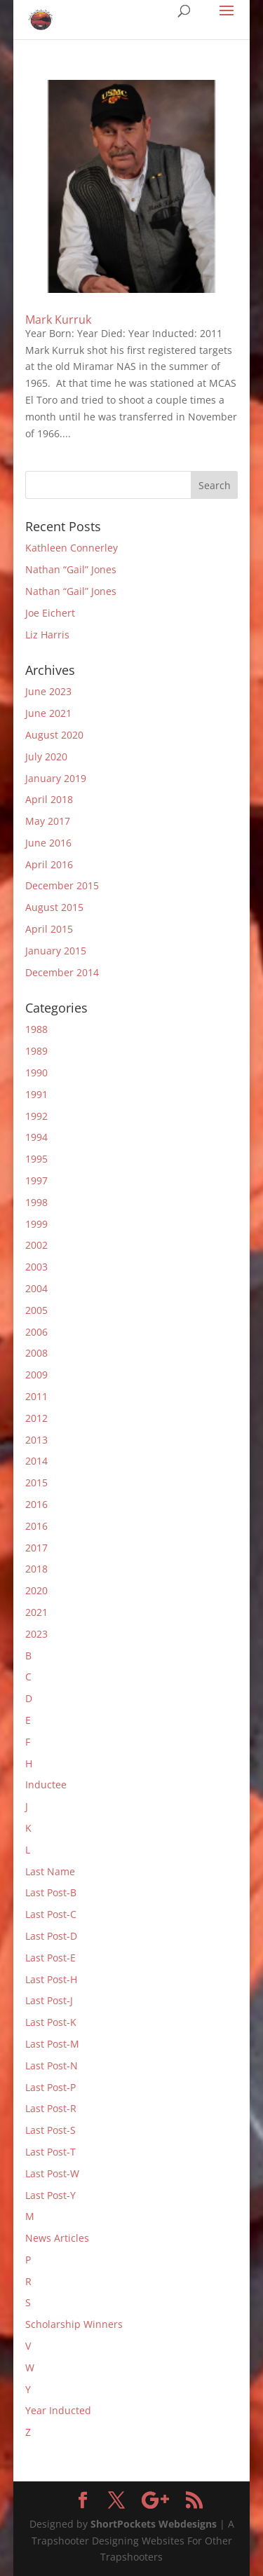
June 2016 (48, 842)
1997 (36, 1180)
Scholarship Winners (74, 2324)
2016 (36, 1504)
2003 (36, 1266)
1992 (36, 1116)
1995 (36, 1158)
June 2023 (48, 691)
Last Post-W (52, 2173)
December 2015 (62, 885)
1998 (36, 1202)
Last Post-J (49, 2000)
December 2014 (62, 972)
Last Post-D (51, 1936)
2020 (36, 1590)
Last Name (50, 1871)
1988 (36, 1029)
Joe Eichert (50, 612)
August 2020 (54, 734)
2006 (36, 1331)
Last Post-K (50, 2022)
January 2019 (55, 778)
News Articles (57, 2238)
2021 (36, 1612)
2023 (36, 1633)
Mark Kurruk (58, 319)
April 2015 (49, 929)
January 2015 (55, 950)
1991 (36, 1094)
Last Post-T (50, 2151)
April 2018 (49, 799)
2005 (36, 1310)
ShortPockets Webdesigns (153, 2523)
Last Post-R (50, 2108)
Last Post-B (50, 1892)
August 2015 (54, 907)
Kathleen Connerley (71, 547)
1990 (36, 1072)
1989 (36, 1050)
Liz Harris (47, 634)
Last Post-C (50, 1914)
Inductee (46, 1784)
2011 (36, 1396)
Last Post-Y (50, 2195)
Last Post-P (50, 2087)
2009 (36, 1374)
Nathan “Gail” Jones (70, 569)
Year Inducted (58, 2410)
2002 (36, 1245)
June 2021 (48, 713)
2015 (36, 1482)
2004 (36, 1288)
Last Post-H (51, 1979)
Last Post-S (50, 2130)
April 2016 (49, 864)
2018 (36, 1568)
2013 (36, 1439)
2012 (36, 1418)
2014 (36, 1460)
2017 (36, 1547)
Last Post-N (51, 2065)
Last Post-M (52, 2043)
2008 (36, 1352)
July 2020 (46, 756)
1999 (36, 1224)
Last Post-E (50, 1957)
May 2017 (47, 821)
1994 (36, 1137)
